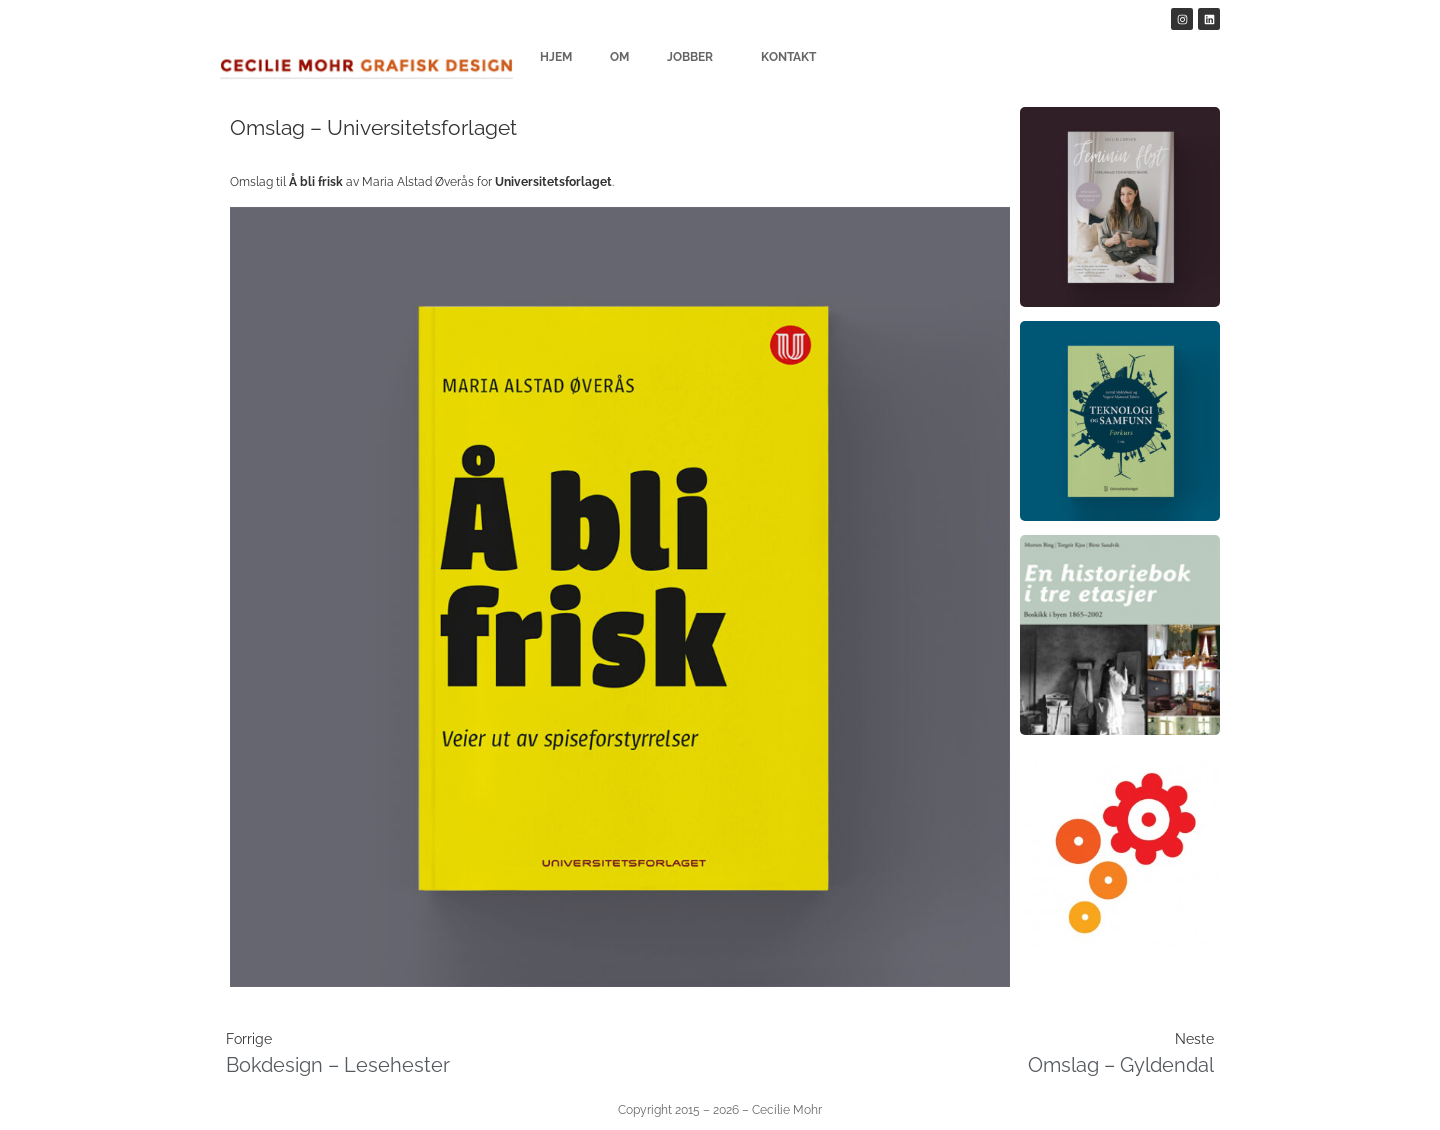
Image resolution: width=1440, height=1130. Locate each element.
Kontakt (788, 57)
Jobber (695, 57)
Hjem (556, 57)
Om (619, 57)
